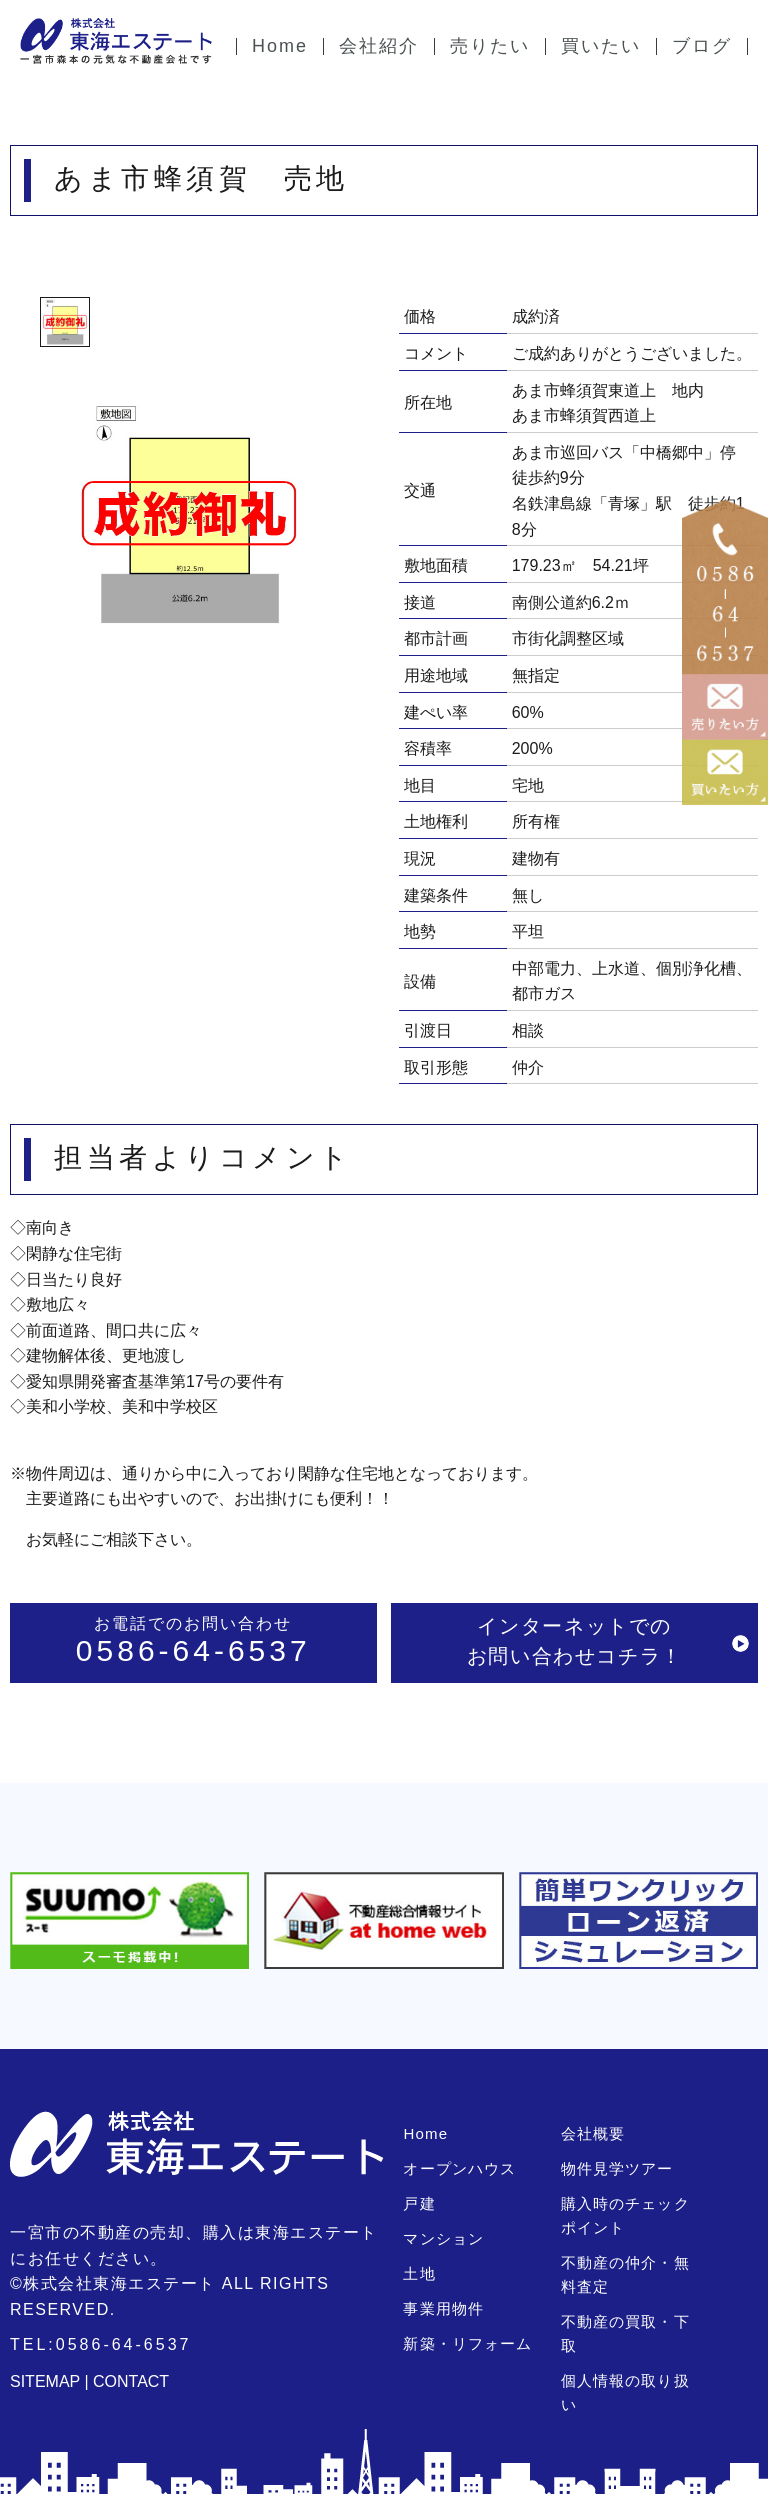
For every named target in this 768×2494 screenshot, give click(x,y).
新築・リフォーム (467, 2343)
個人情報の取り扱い (633, 2356)
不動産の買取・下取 (633, 2321)
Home (425, 2133)
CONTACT (131, 2381)
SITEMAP (45, 2381)
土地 (419, 2273)
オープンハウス (459, 2168)
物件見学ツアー (617, 2168)
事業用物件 (443, 2308)
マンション (443, 2238)
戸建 (419, 2203)
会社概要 (593, 2133)
